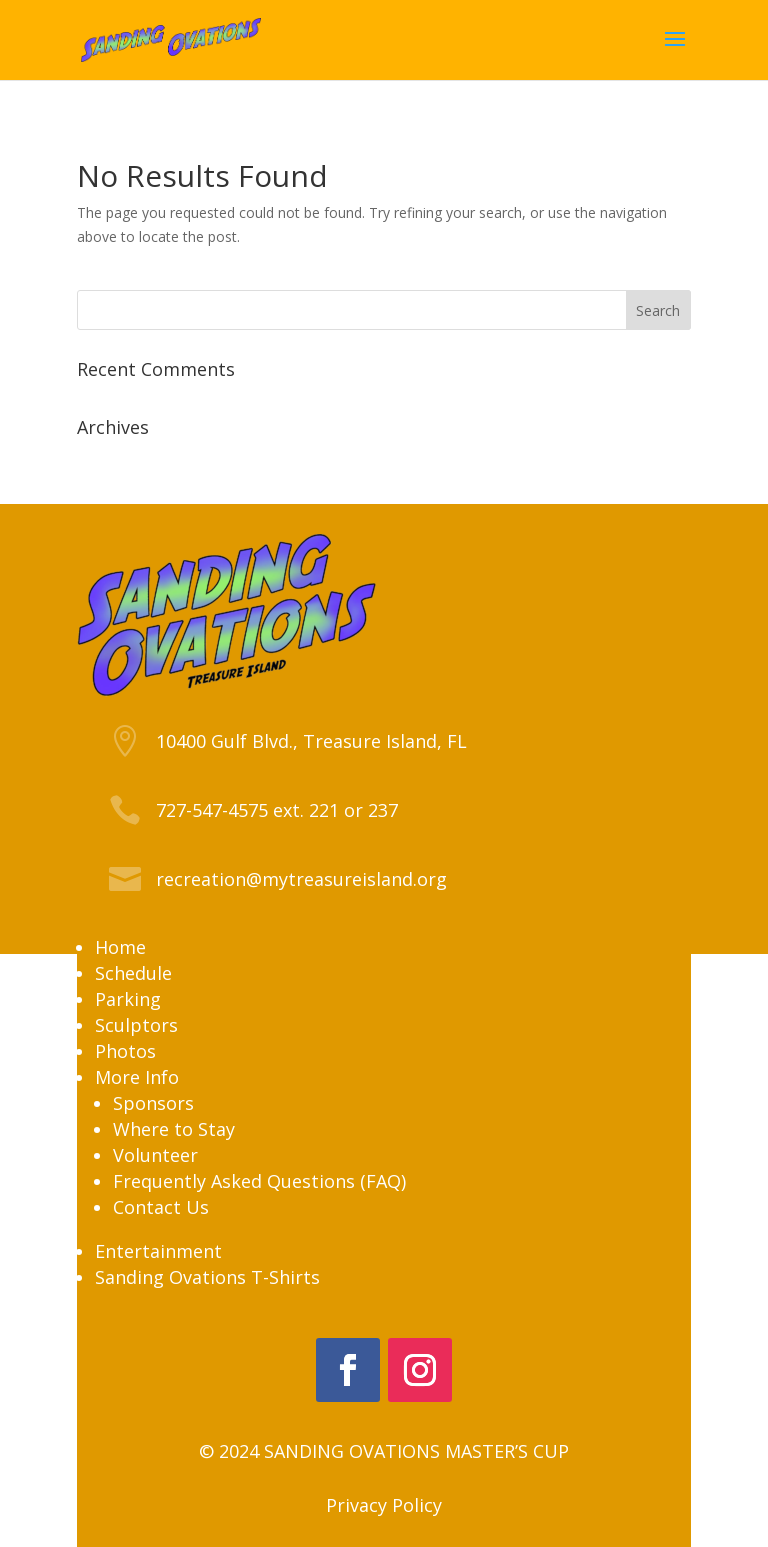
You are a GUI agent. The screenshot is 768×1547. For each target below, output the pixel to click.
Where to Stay (174, 1129)
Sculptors (136, 1025)
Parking (128, 999)
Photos (125, 1051)
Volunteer (155, 1155)
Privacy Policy (384, 1505)
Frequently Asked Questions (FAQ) (259, 1181)
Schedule (133, 973)
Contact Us (161, 1207)
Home (120, 947)
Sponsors (153, 1103)
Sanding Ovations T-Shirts (207, 1277)
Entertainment (158, 1251)
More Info (137, 1077)
